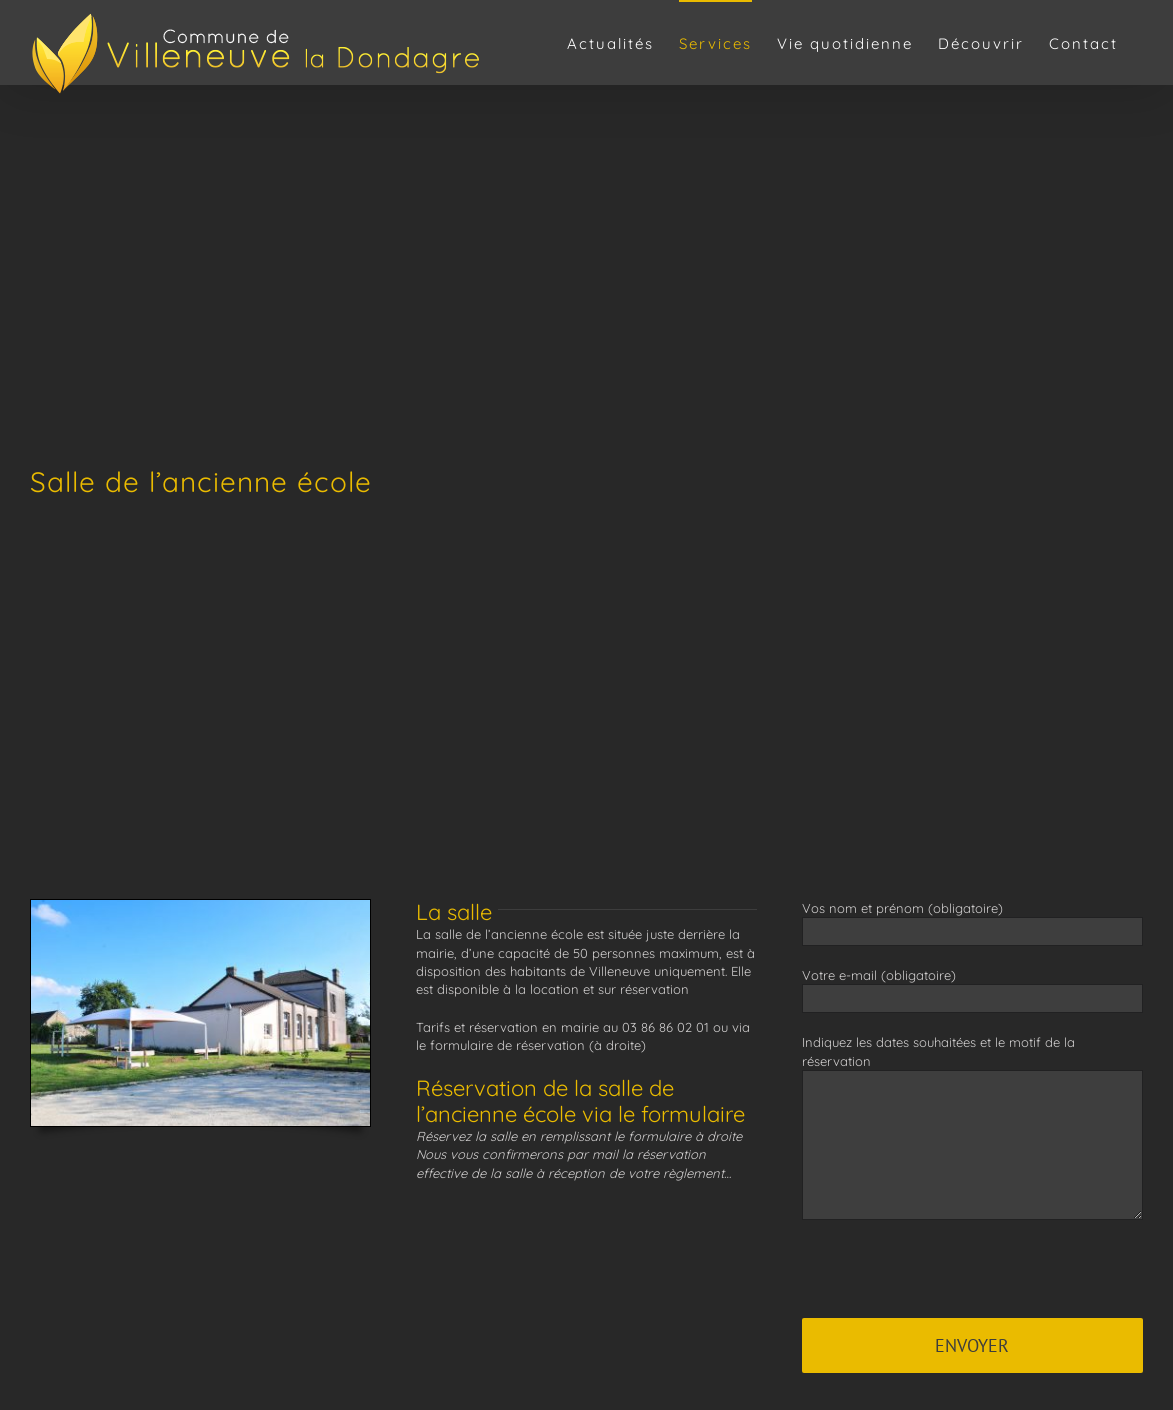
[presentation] (954, 1279)
